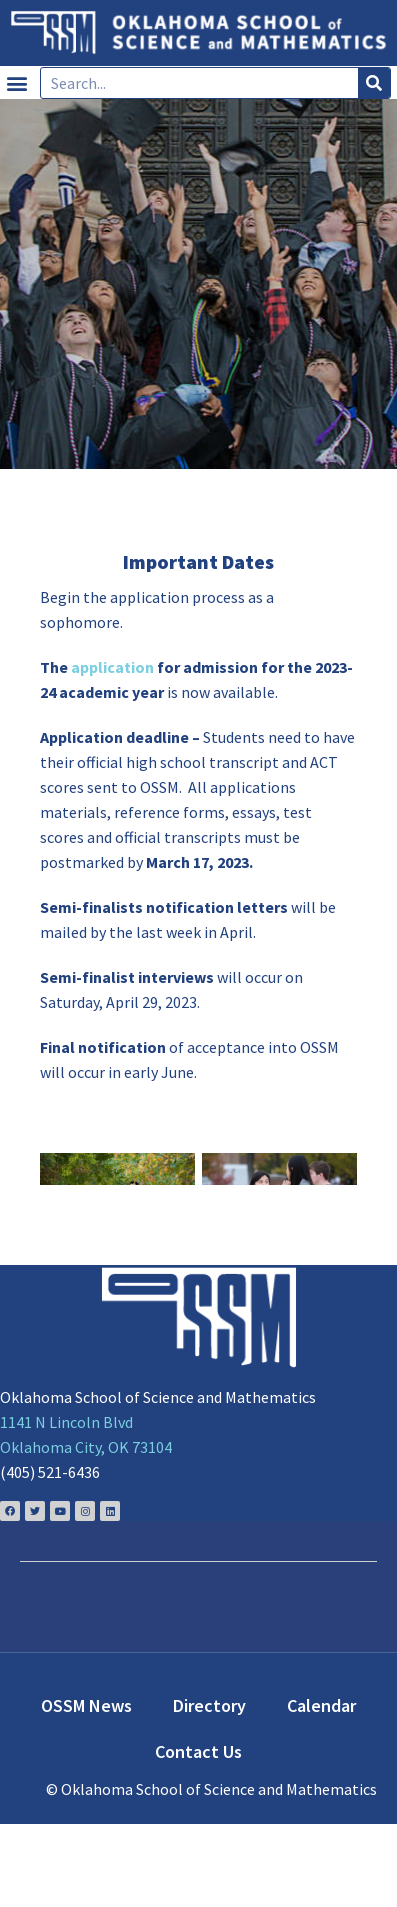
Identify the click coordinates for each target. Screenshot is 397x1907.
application (112, 667)
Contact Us (198, 1834)
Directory (209, 1788)
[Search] (374, 83)
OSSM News (86, 1788)
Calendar (321, 1788)
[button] (16, 82)
